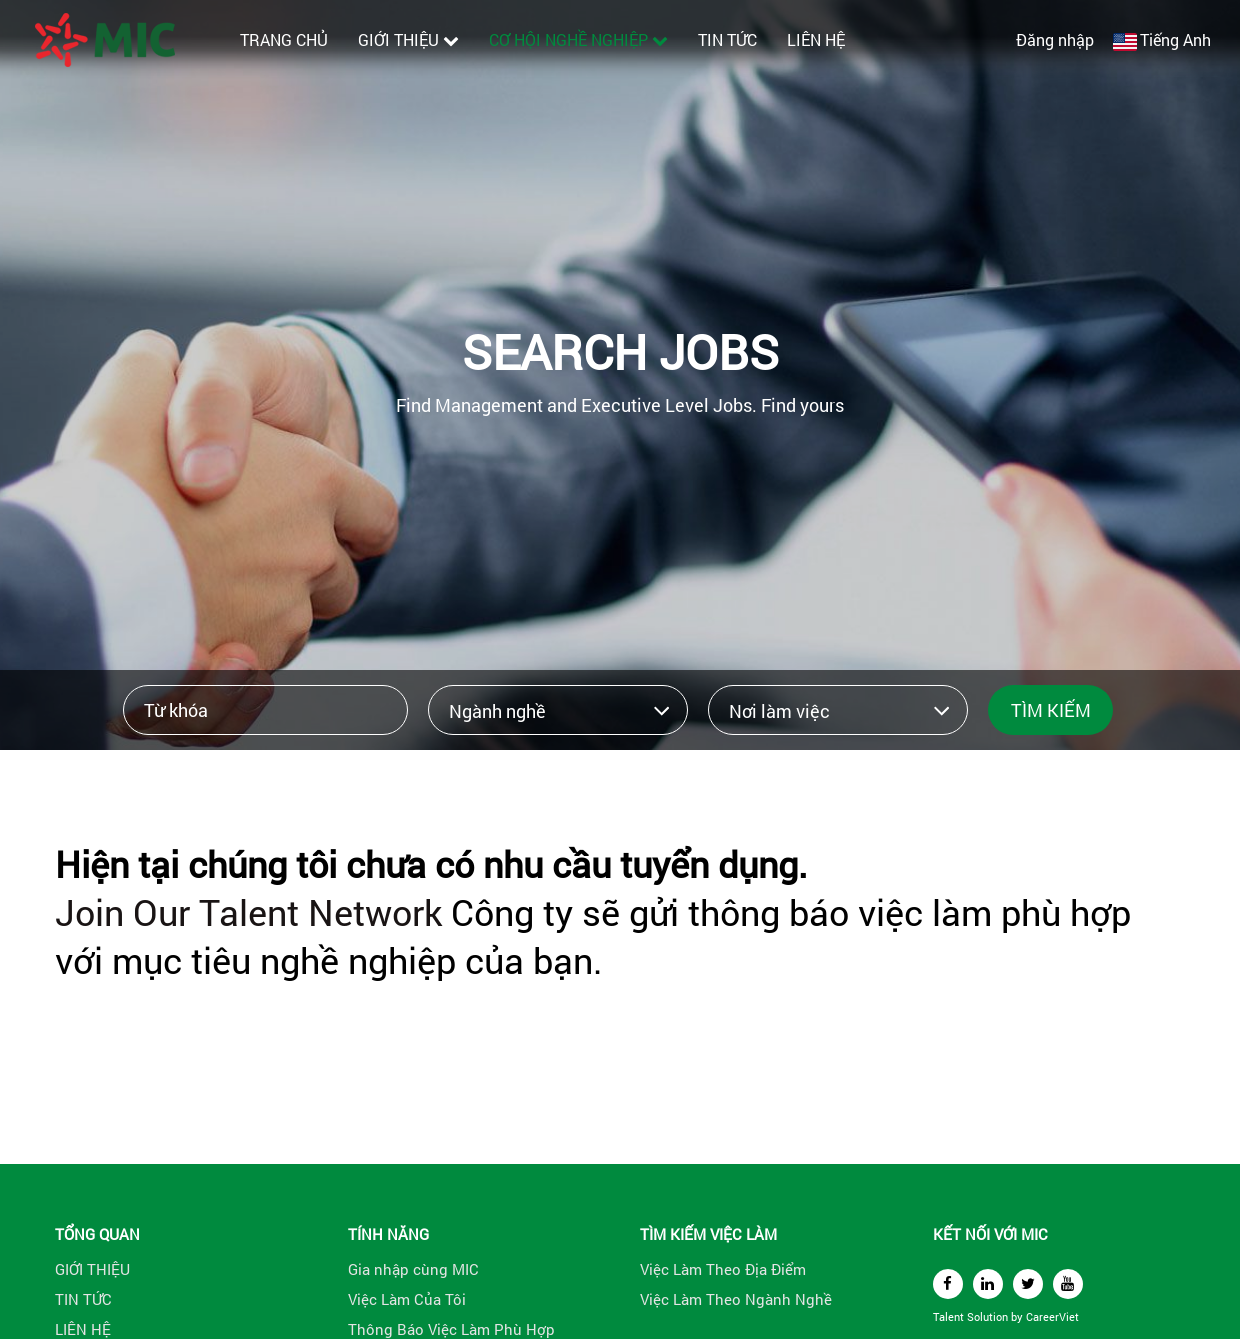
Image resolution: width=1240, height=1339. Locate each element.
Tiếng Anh (1175, 39)
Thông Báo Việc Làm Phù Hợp (451, 1329)
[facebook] (948, 1284)
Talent (950, 1316)
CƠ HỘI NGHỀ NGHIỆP (578, 39)
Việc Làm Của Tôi (407, 1299)
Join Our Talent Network (248, 912)
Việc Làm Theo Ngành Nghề (736, 1299)
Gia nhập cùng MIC (413, 1269)
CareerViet (1052, 1316)
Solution (989, 1316)
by (1018, 1316)
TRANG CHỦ (284, 39)
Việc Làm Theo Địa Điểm (723, 1269)
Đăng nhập (1055, 39)
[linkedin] (988, 1284)
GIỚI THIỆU (408, 39)
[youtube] (1068, 1284)
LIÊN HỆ (816, 39)
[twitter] (1028, 1284)
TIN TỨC (727, 39)
